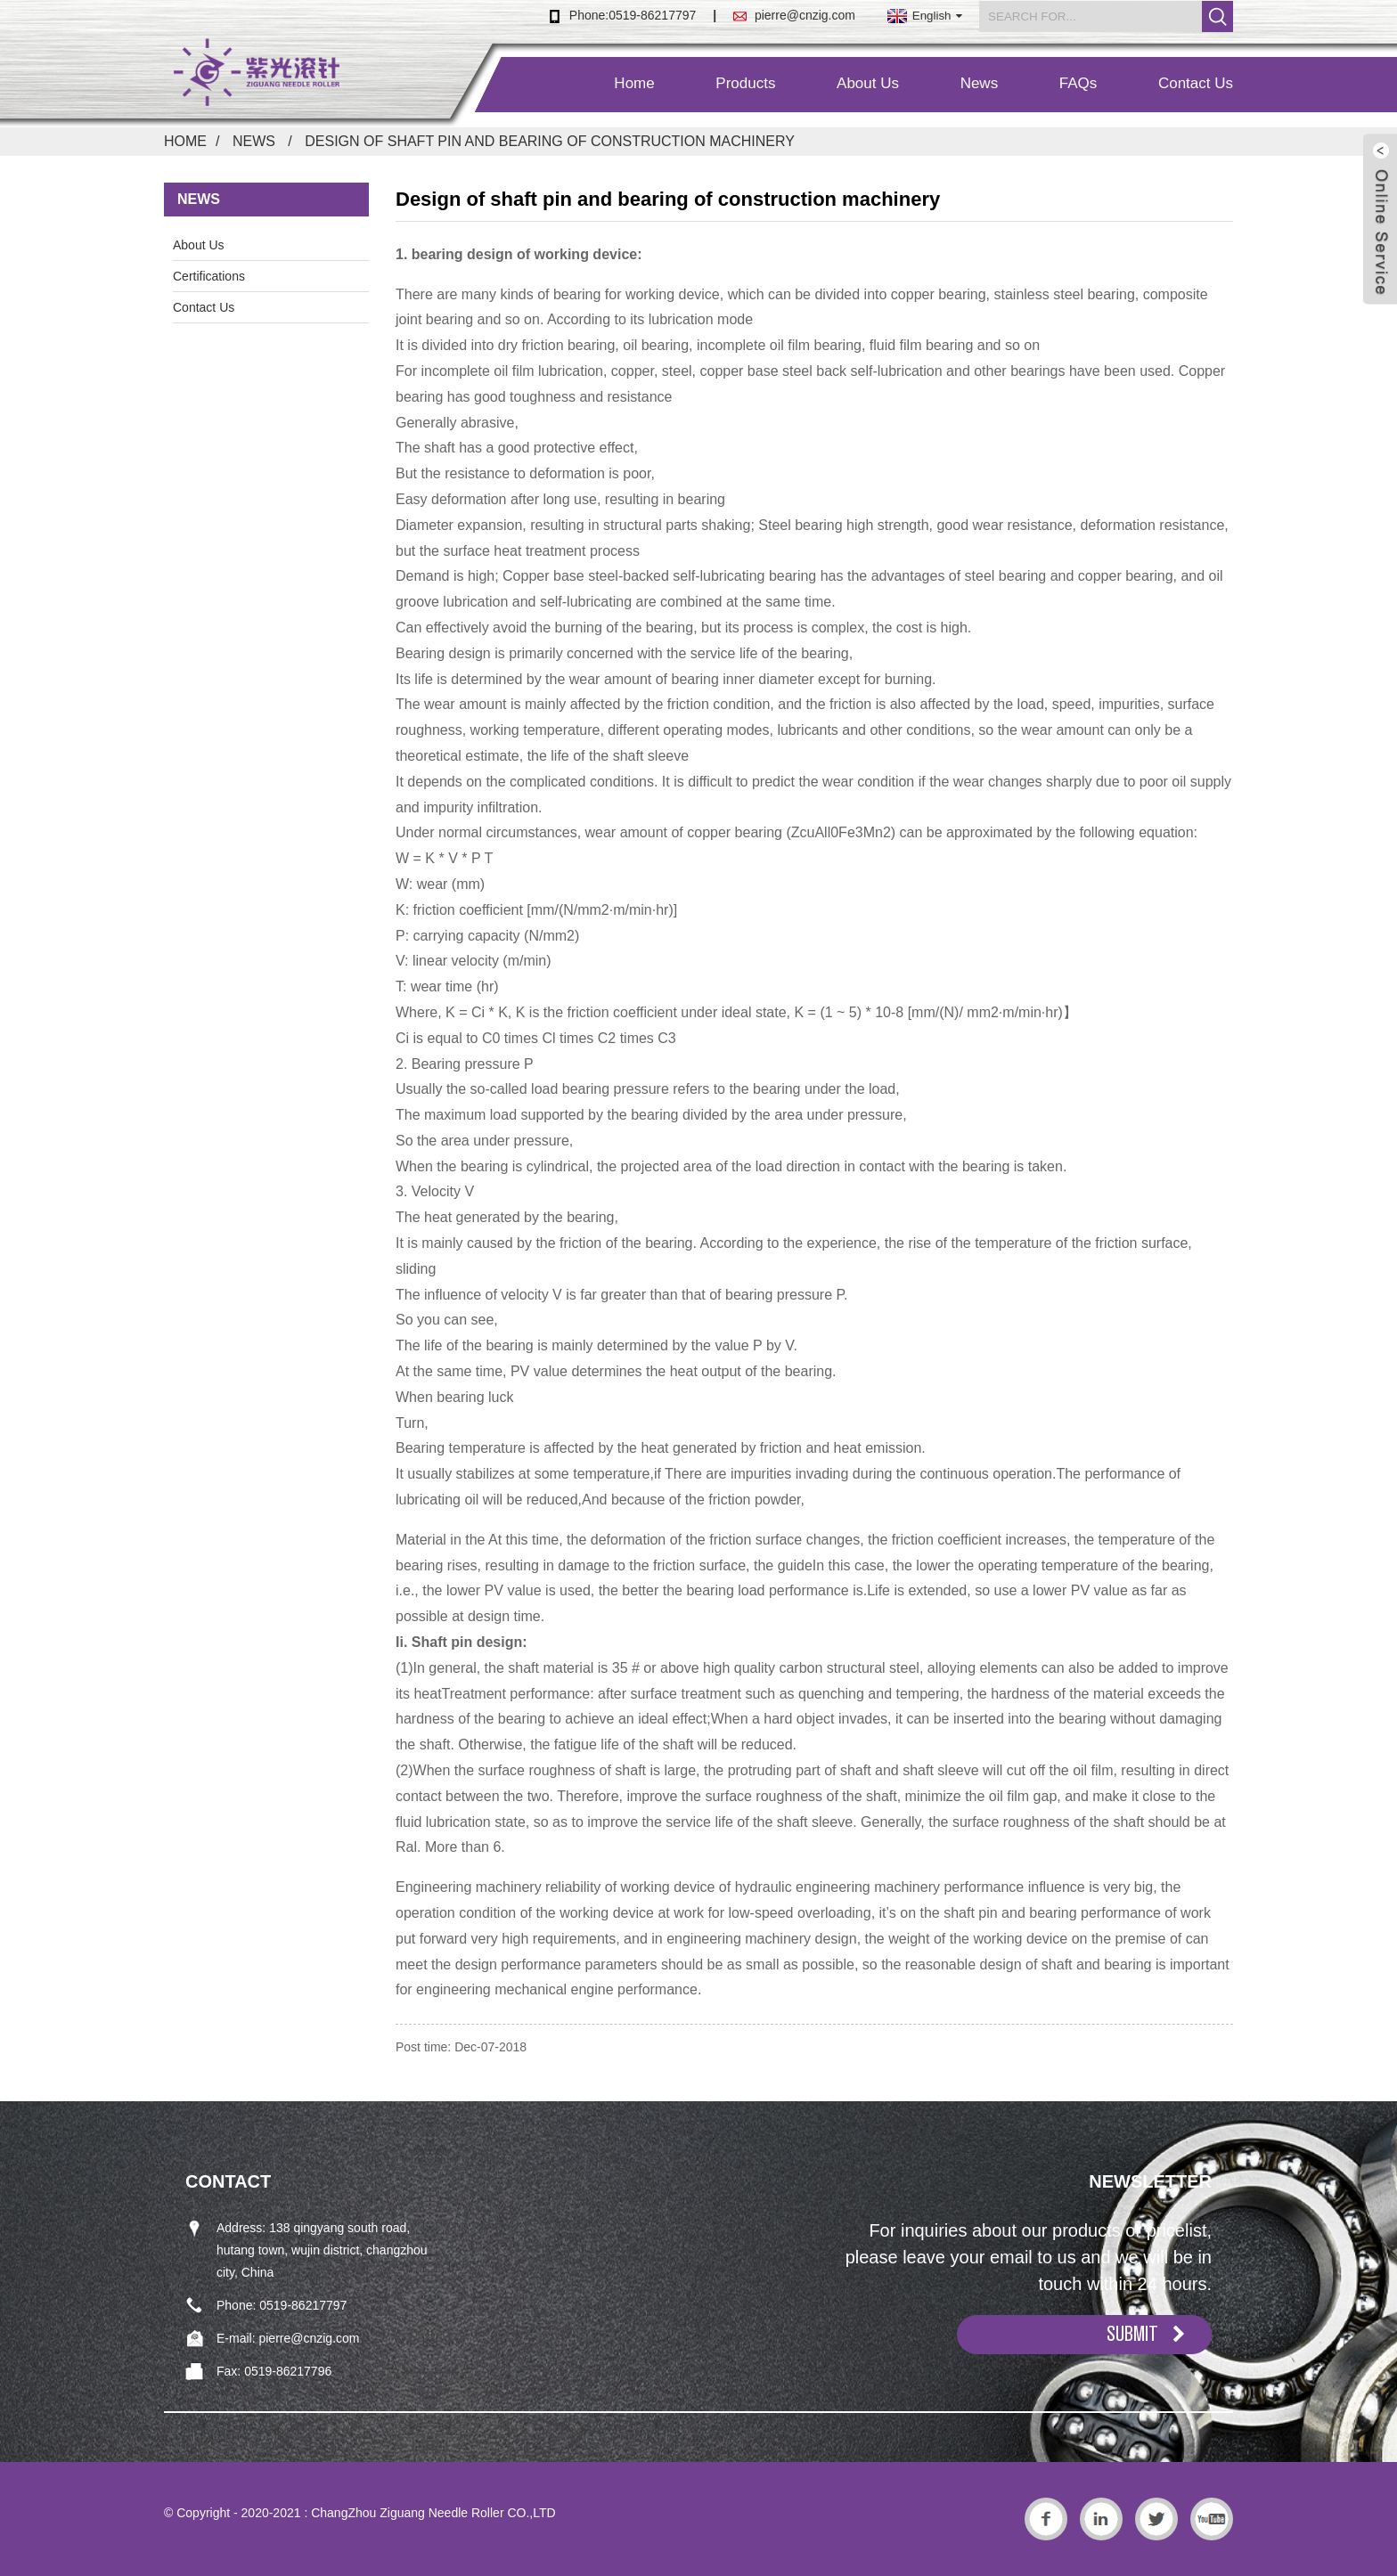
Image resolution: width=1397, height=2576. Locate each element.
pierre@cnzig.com (805, 15)
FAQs (1078, 83)
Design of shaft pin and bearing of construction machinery (550, 141)
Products (745, 83)
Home (634, 83)
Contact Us (1195, 83)
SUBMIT (1132, 2333)
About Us (868, 83)
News (979, 83)
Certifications (209, 276)
